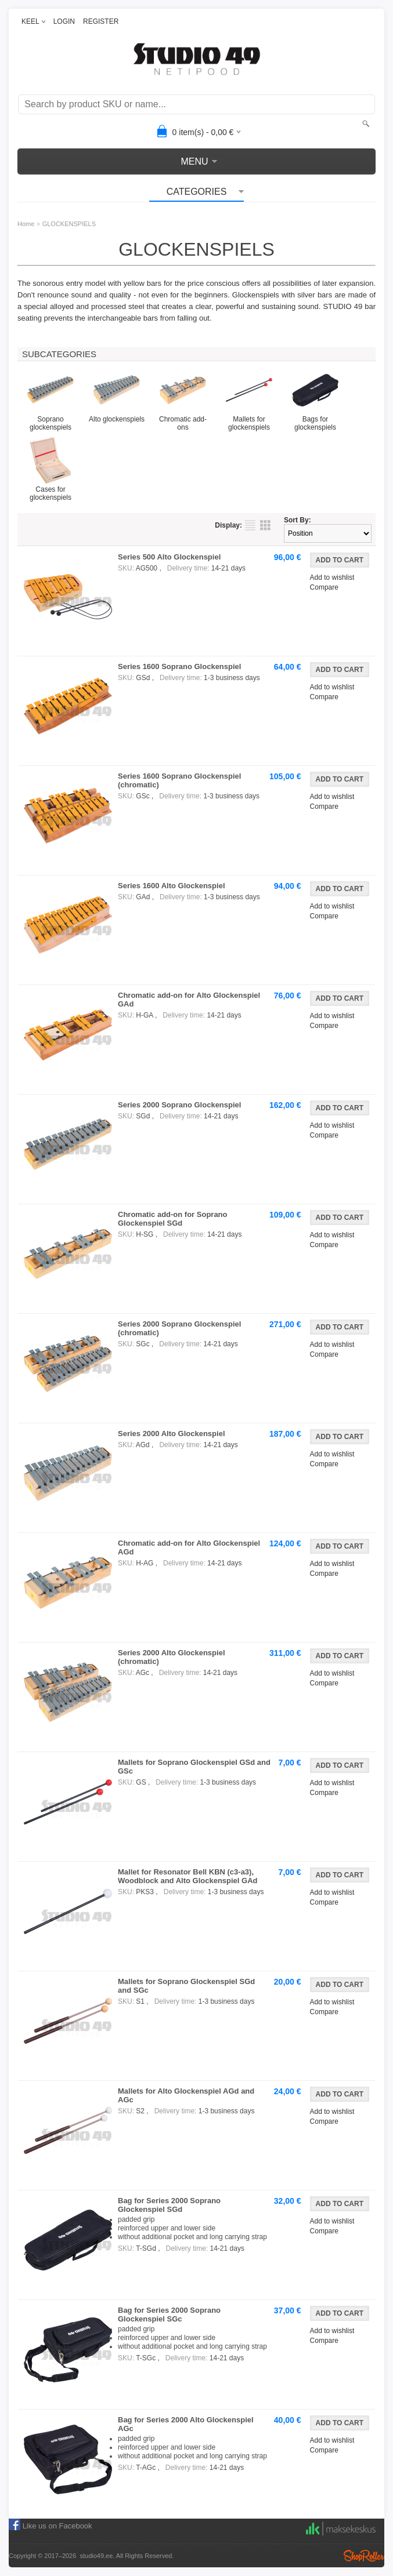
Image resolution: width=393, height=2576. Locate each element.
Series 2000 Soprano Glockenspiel (179, 1104)
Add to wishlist (332, 577)
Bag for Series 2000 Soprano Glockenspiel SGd (169, 2205)
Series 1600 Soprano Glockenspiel (179, 666)
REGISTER (100, 21)
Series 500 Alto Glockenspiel (169, 557)
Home (25, 223)
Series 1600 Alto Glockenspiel (171, 885)
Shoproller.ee (364, 2556)
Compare (324, 587)
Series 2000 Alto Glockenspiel (171, 1433)
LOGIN (64, 21)
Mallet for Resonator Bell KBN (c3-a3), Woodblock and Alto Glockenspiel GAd (188, 1876)
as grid (265, 525)
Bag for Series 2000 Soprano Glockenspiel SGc (169, 2314)
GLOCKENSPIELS (69, 223)
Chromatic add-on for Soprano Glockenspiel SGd (173, 1218)
